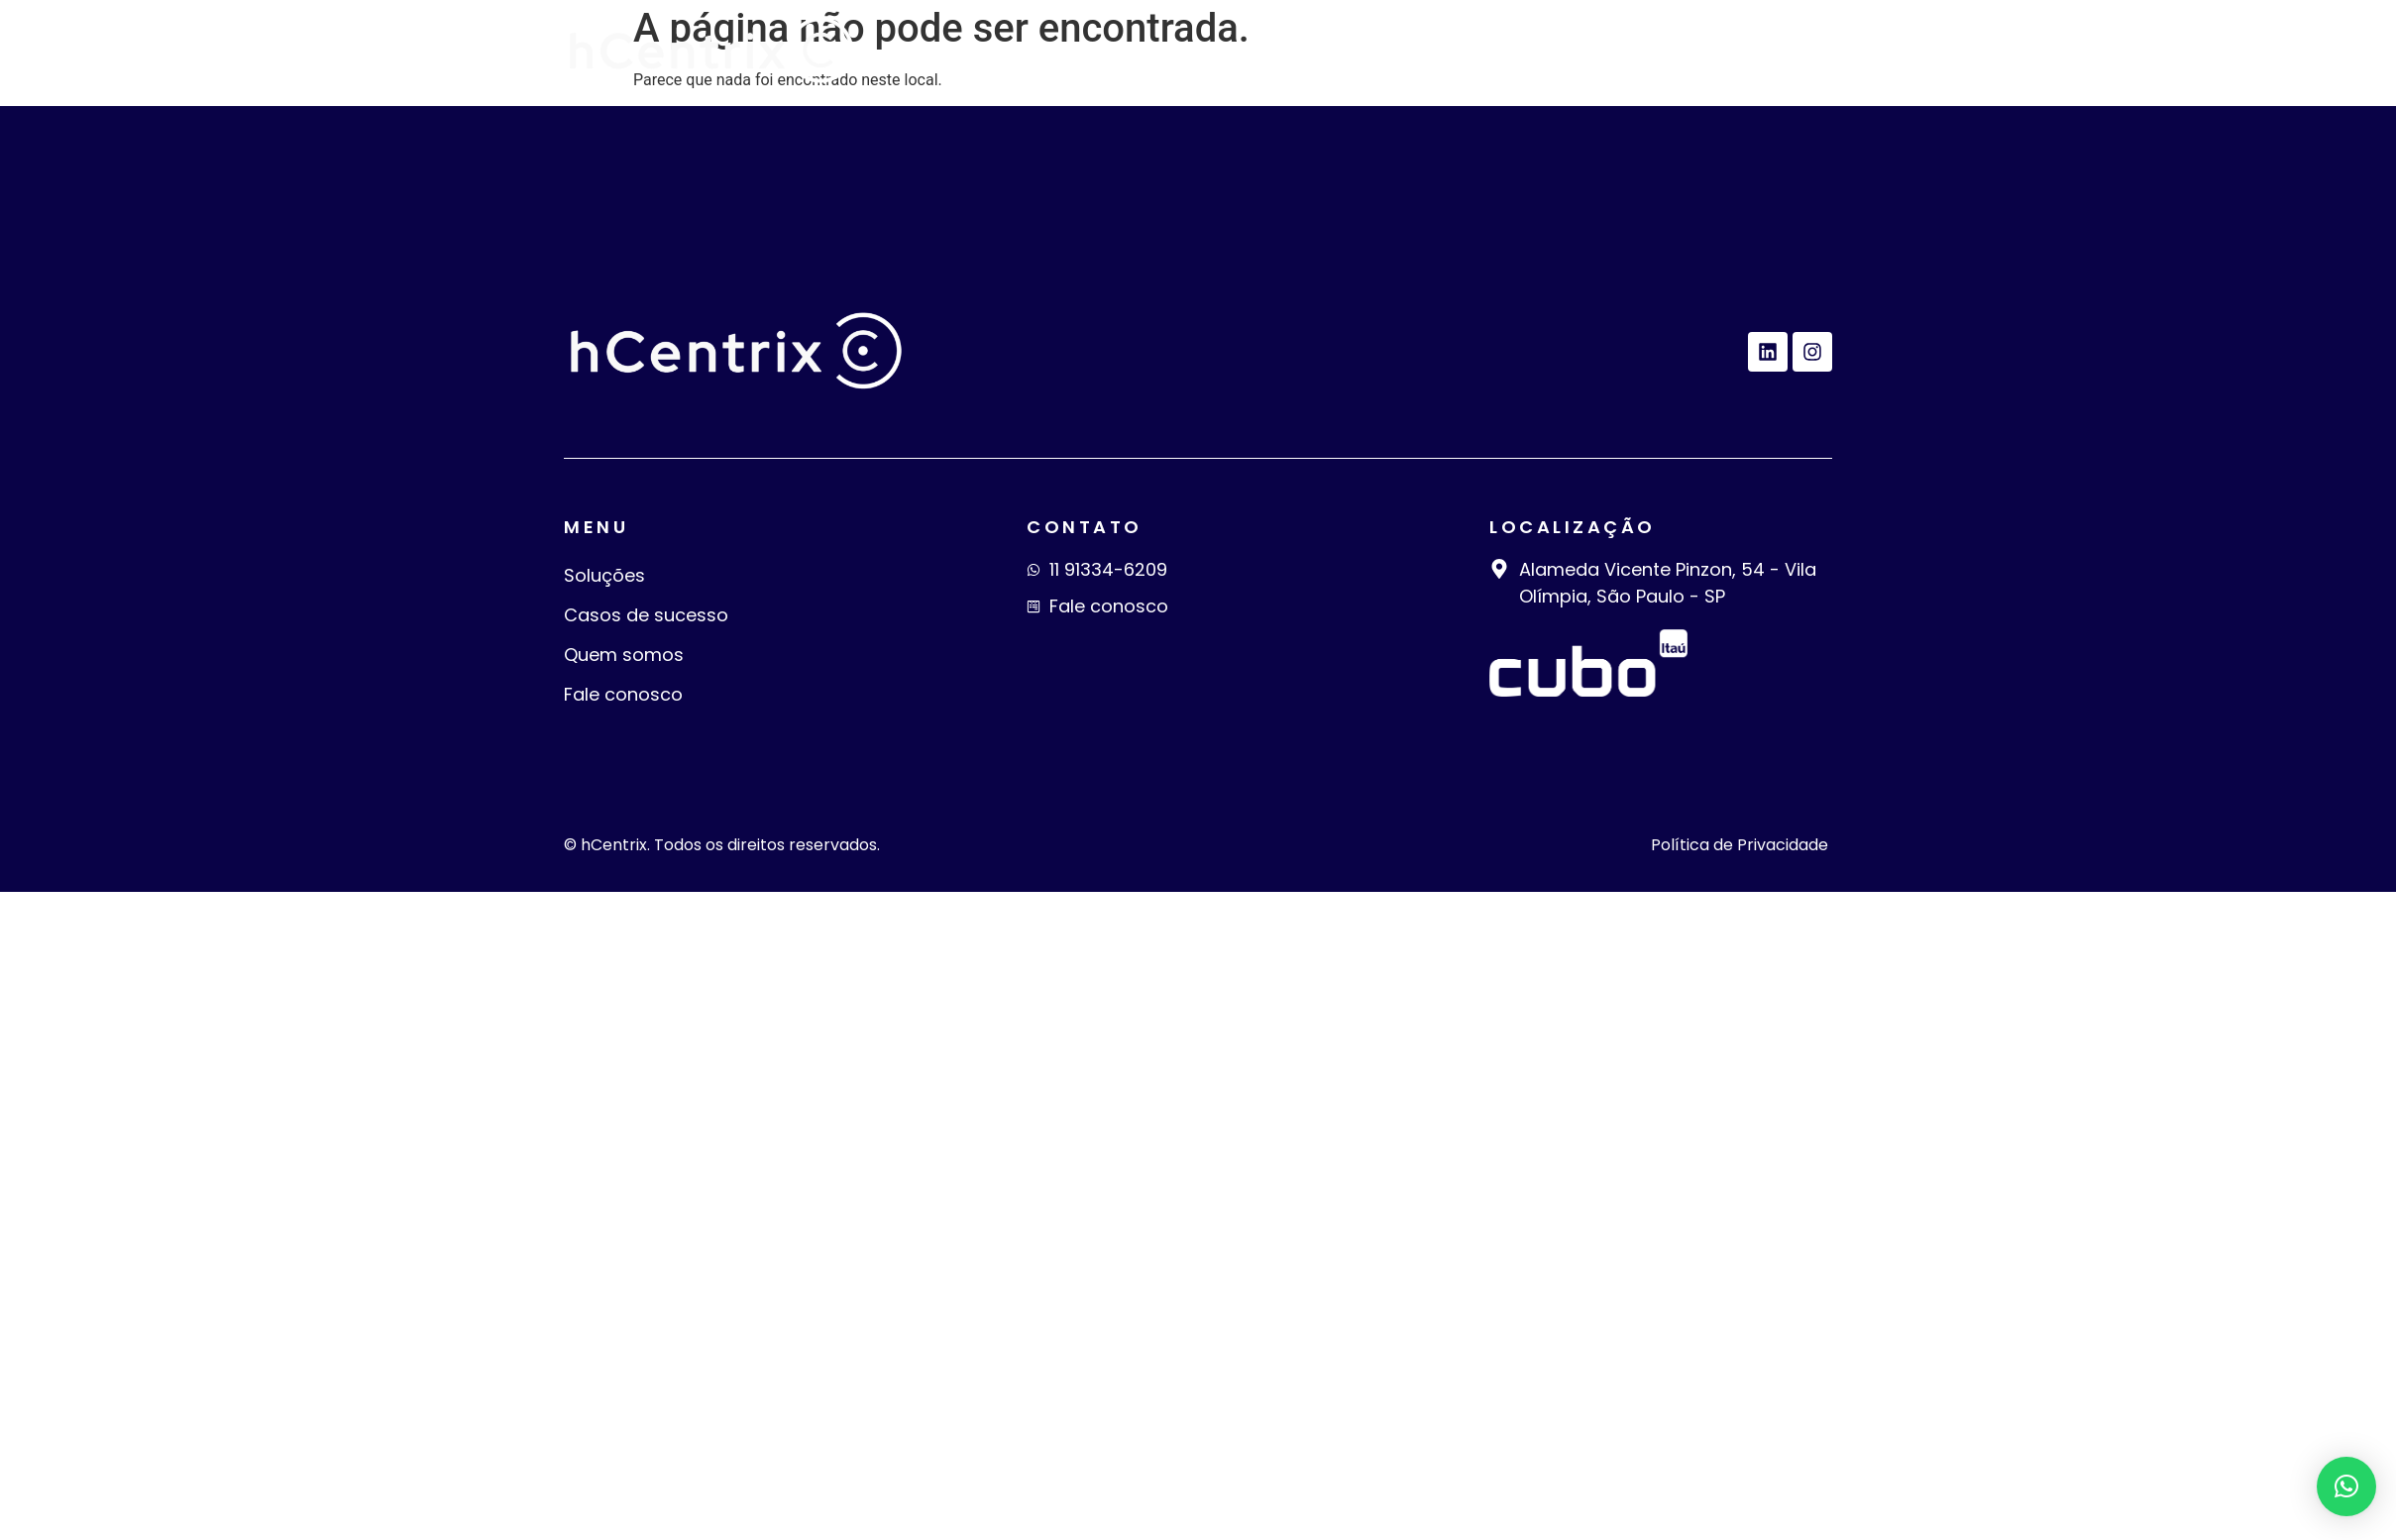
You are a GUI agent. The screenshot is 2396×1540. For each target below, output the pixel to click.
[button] (2346, 1486)
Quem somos (1553, 50)
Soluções (1155, 50)
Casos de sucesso (1342, 50)
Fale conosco (1740, 50)
